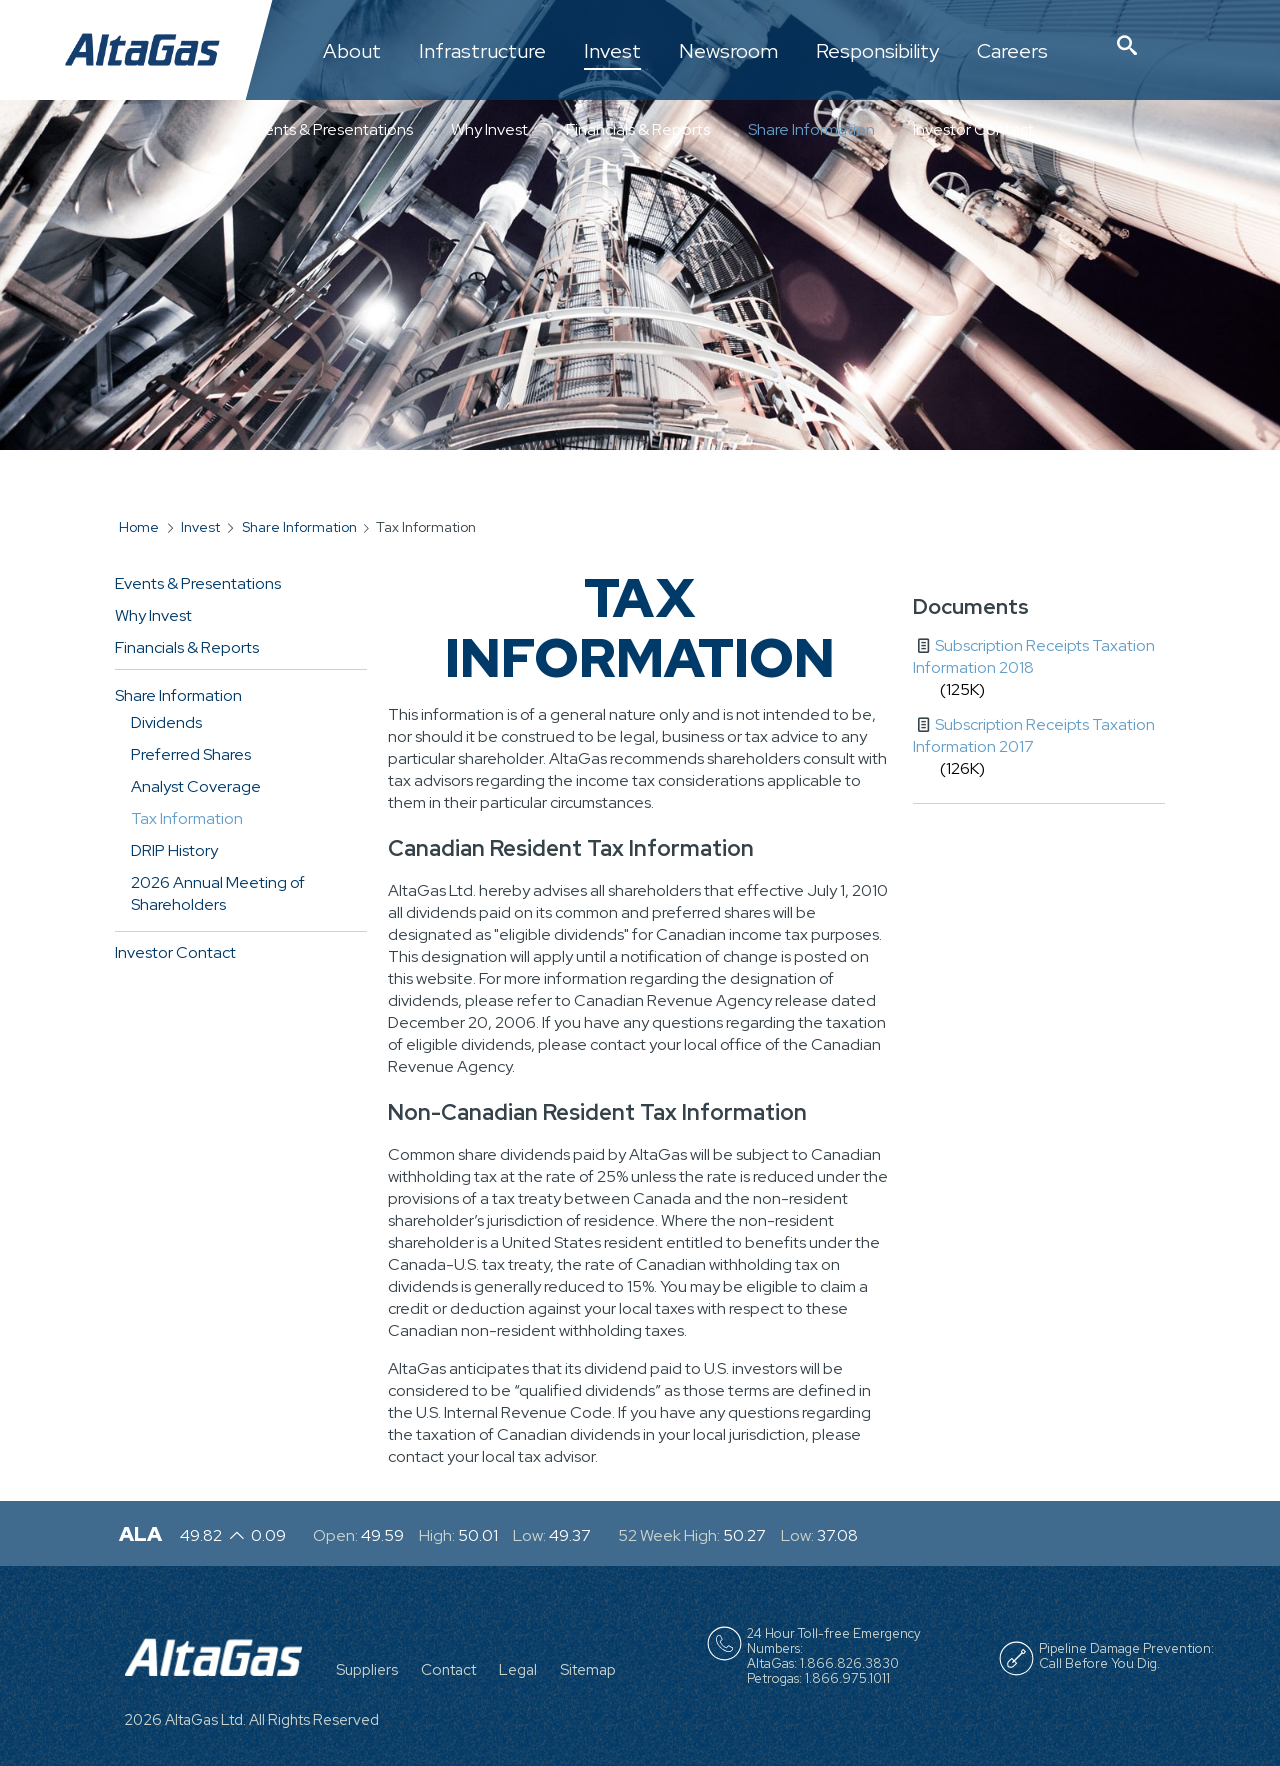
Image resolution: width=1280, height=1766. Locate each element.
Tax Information (187, 818)
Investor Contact (973, 129)
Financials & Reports (638, 129)
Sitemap (588, 1670)
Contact (448, 1670)
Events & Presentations (330, 129)
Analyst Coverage (196, 786)
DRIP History (174, 850)
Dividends (166, 722)
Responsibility (877, 52)
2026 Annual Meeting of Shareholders (218, 893)
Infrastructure (482, 52)
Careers (1012, 52)
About (352, 52)
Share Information (811, 129)
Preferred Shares (191, 754)
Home (139, 527)
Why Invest (489, 129)
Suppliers (367, 1670)
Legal (518, 1670)
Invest (612, 52)
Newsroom (728, 52)
